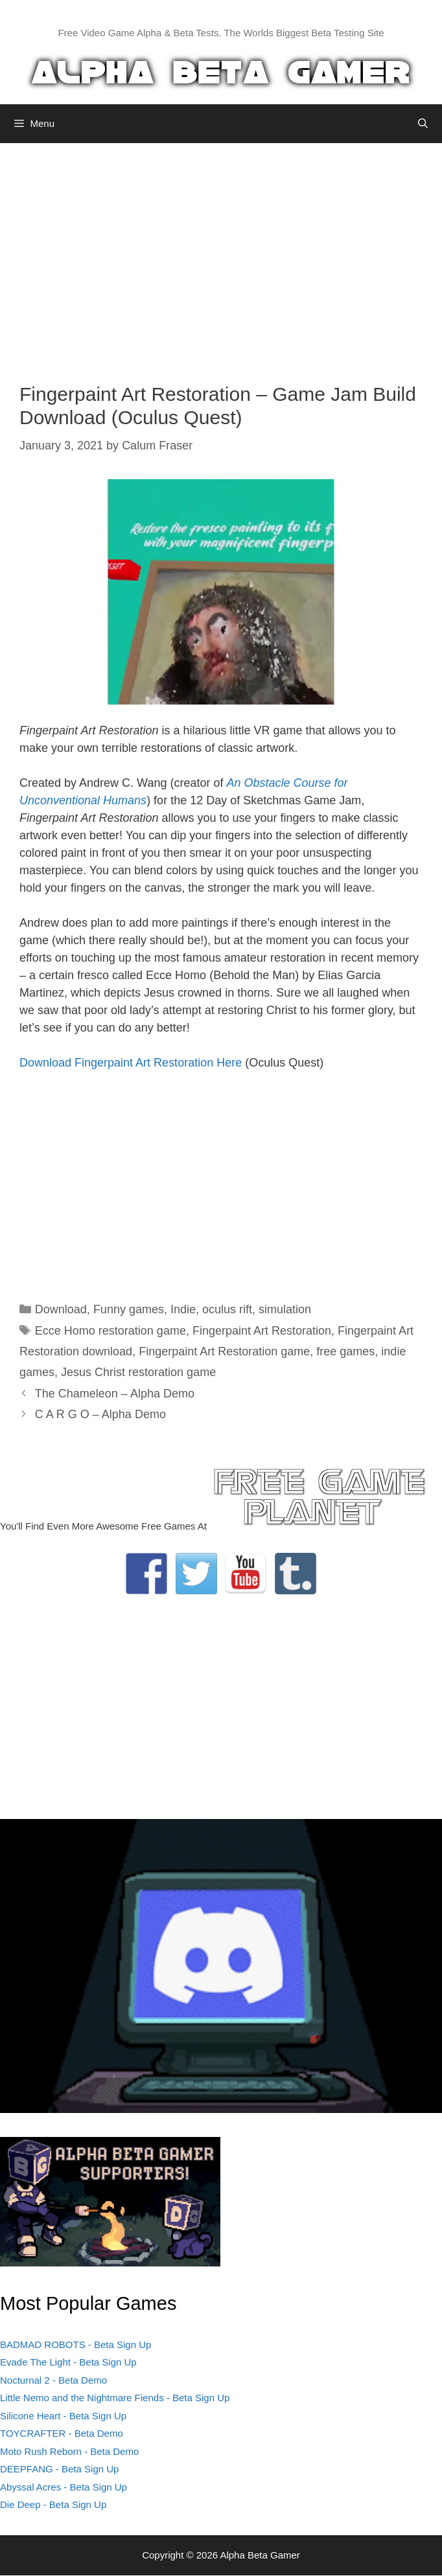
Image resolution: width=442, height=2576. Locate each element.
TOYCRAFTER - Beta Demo (61, 2433)
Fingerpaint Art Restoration (261, 1330)
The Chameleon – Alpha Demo (114, 1393)
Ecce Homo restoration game (110, 1330)
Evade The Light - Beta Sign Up (68, 2361)
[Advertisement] (221, 253)
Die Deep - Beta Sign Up (53, 2504)
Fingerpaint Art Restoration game (224, 1351)
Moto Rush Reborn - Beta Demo (69, 2451)
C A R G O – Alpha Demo (100, 1414)
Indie (183, 1309)
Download (61, 1309)
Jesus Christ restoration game (138, 1372)
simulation (285, 1309)
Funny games (128, 1309)
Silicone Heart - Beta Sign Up (63, 2415)
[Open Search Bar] (423, 123)
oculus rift (227, 1309)
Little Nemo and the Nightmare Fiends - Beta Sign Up (114, 2397)
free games (345, 1351)
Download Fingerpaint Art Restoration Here (130, 1062)
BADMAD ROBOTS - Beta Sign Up (75, 2344)
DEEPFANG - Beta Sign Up (59, 2468)
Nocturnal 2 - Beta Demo (53, 2380)
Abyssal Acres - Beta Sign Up (63, 2486)
